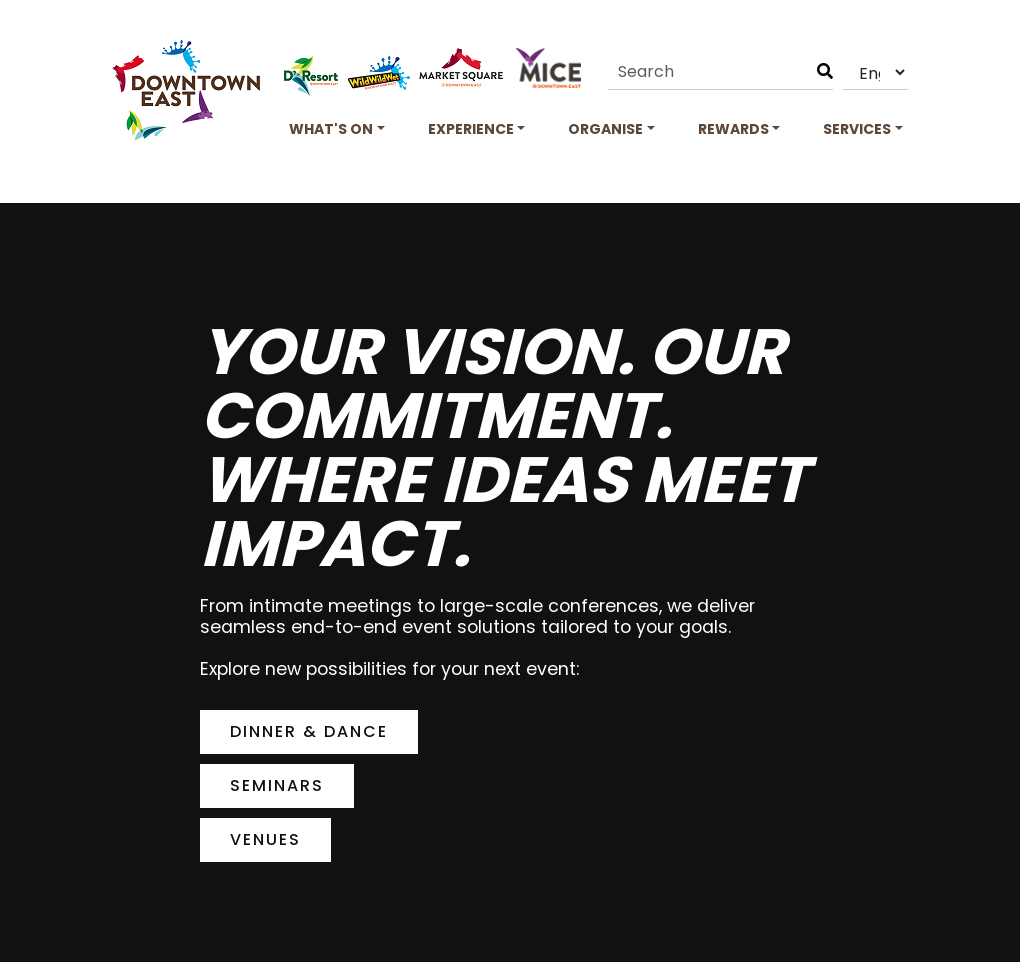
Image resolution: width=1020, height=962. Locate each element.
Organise (605, 129)
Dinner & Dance (309, 731)
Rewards (733, 129)
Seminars (277, 785)
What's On (331, 129)
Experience (471, 129)
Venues (265, 839)
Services (857, 129)
